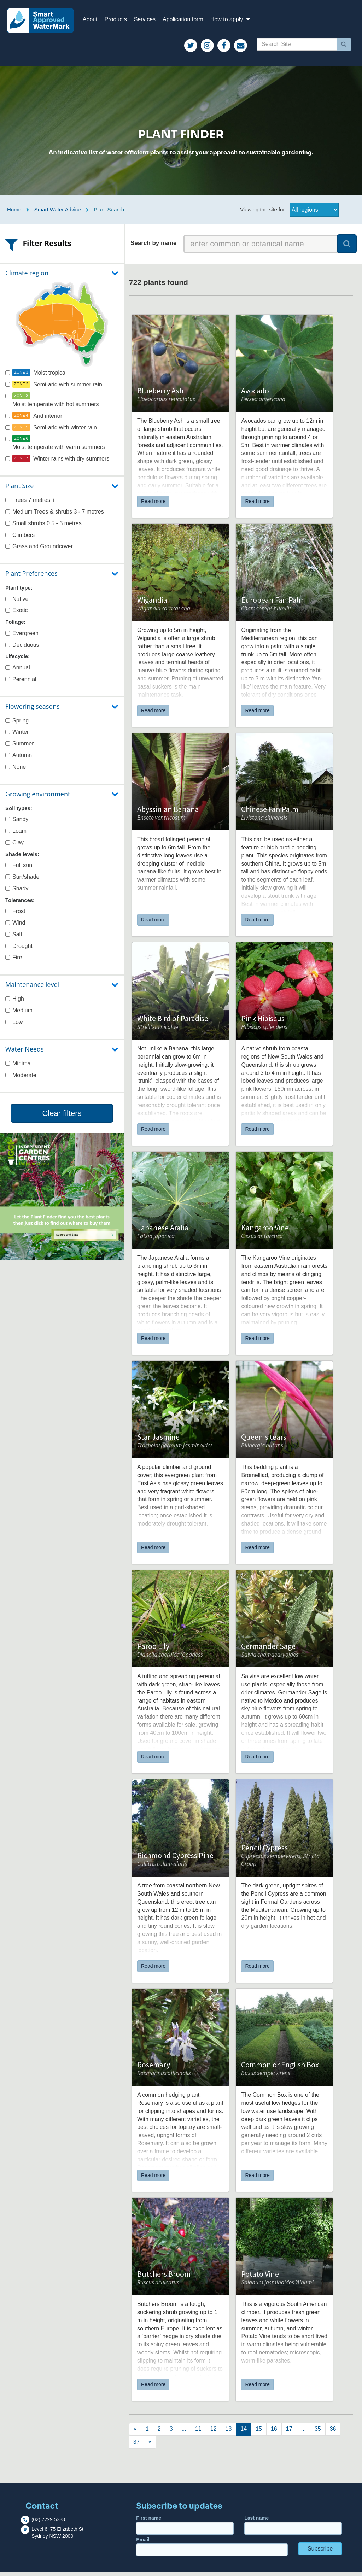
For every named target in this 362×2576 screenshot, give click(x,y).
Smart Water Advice (57, 213)
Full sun (18, 869)
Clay (14, 846)
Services (148, 21)
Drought (19, 950)
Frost (15, 915)
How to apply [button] (235, 21)
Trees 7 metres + (30, 504)
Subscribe (320, 2552)
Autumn (18, 759)
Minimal (18, 1067)
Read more (153, 505)
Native (16, 602)
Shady (16, 892)
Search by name (153, 247)
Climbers (20, 538)
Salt (13, 938)
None (15, 771)
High (14, 1003)
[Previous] (135, 2433)
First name (185, 2529)
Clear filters (61, 1116)
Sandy (16, 823)
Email (212, 2550)
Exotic (16, 614)
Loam (16, 835)
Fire (13, 961)
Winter (17, 736)
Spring (17, 724)
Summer (19, 747)
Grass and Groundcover (39, 550)
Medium (19, 1014)
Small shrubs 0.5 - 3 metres (43, 527)
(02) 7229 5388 (48, 2523)
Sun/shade (22, 881)
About (94, 21)
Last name (293, 2529)
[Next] (147, 2433)
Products (120, 21)
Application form (187, 21)
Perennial (20, 683)
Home (14, 213)
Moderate (20, 1079)
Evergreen (22, 637)
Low (14, 1026)
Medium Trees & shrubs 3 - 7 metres (54, 515)
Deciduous (22, 648)
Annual (17, 671)
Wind (15, 927)
